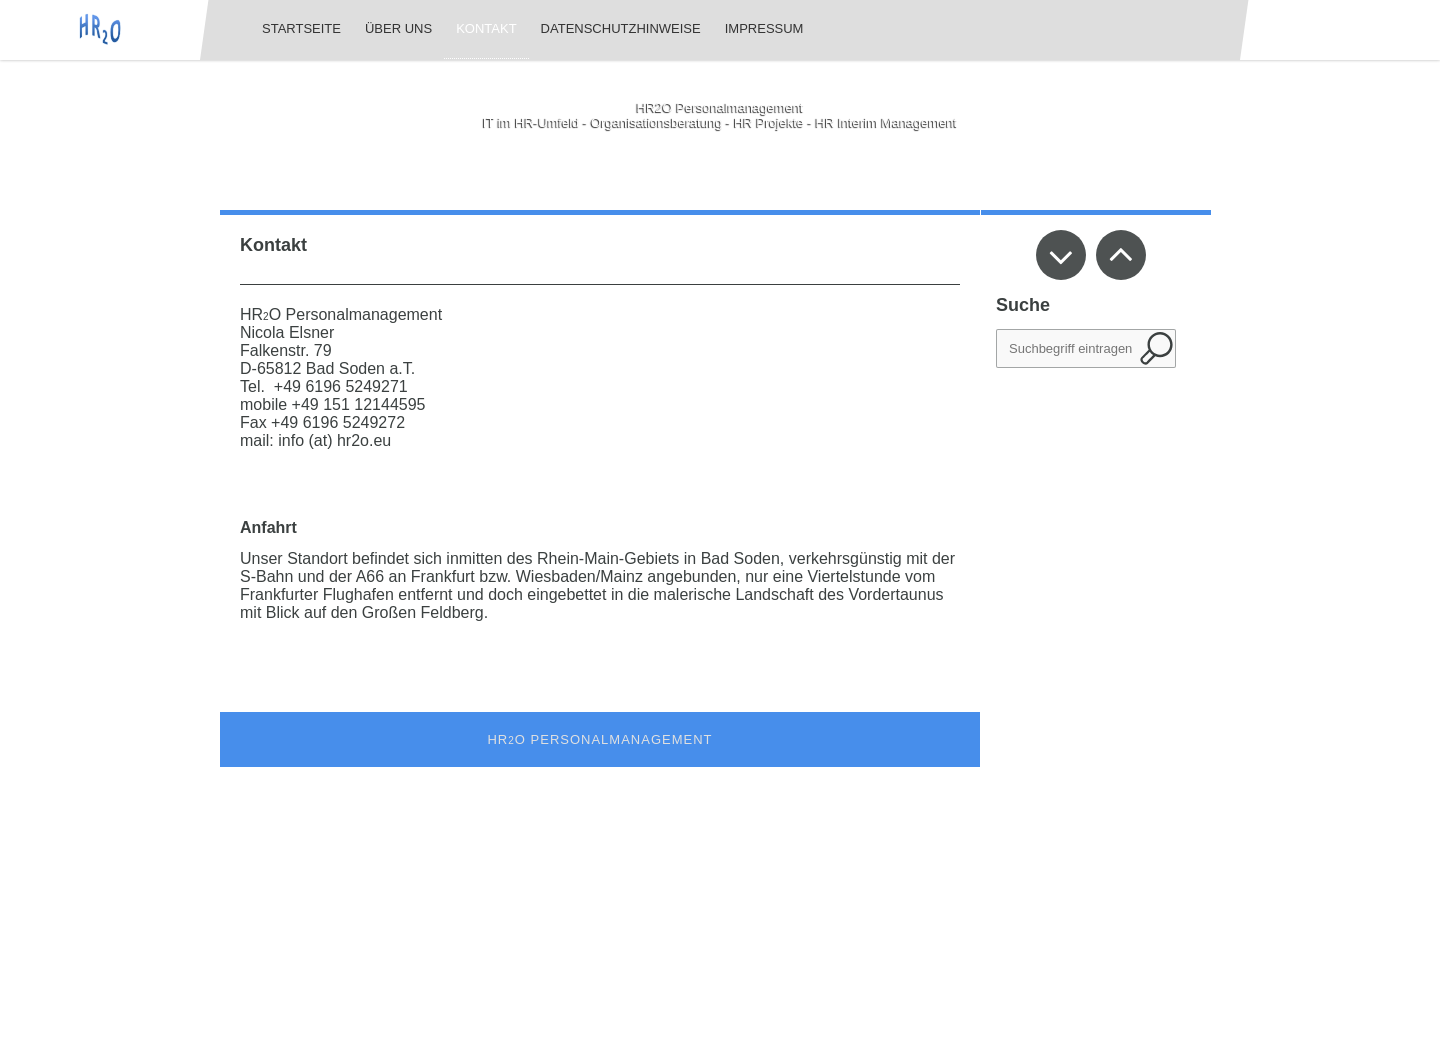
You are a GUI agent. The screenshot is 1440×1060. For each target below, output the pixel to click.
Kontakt (486, 28)
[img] (100, 29)
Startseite (301, 28)
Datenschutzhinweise (621, 28)
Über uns (398, 28)
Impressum (764, 28)
